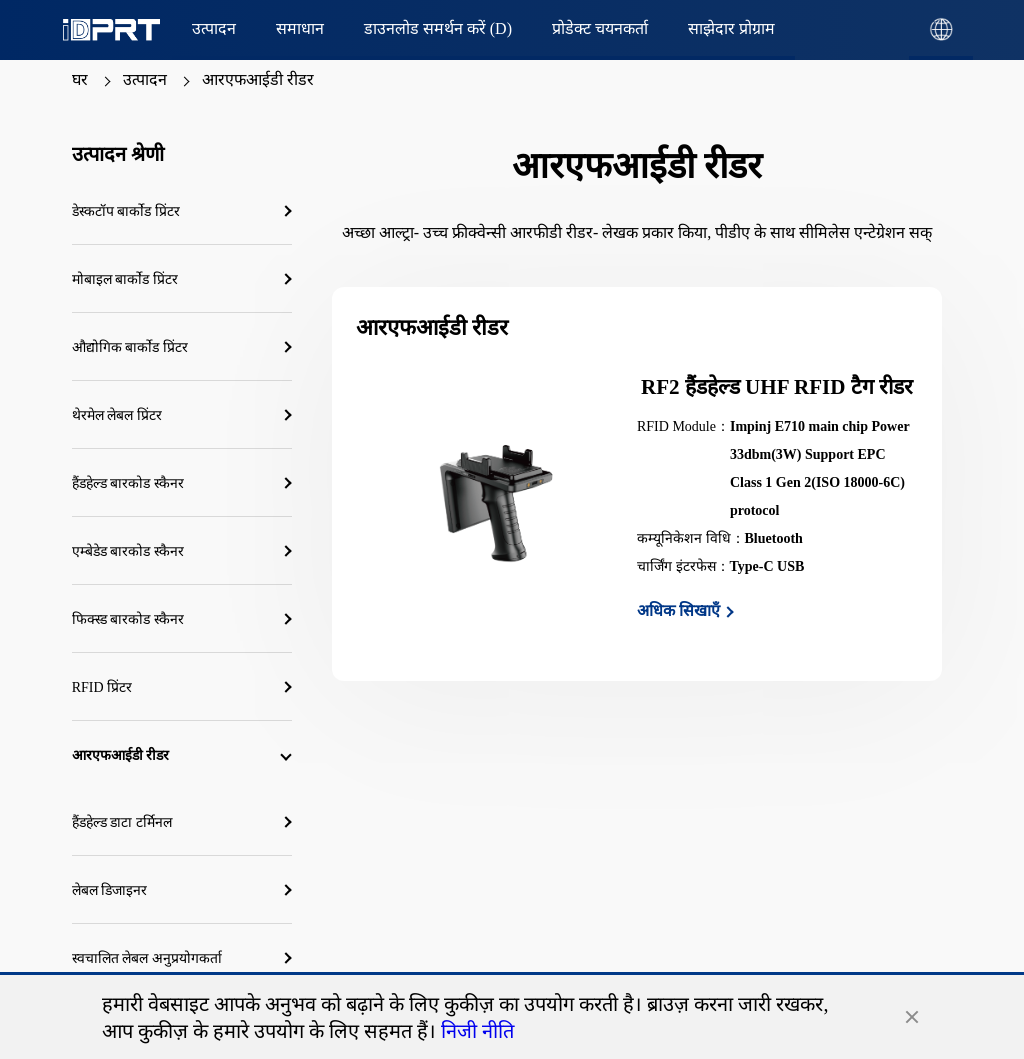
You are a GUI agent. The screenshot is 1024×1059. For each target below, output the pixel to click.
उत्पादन (145, 79)
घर (80, 79)
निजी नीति (477, 1031)
